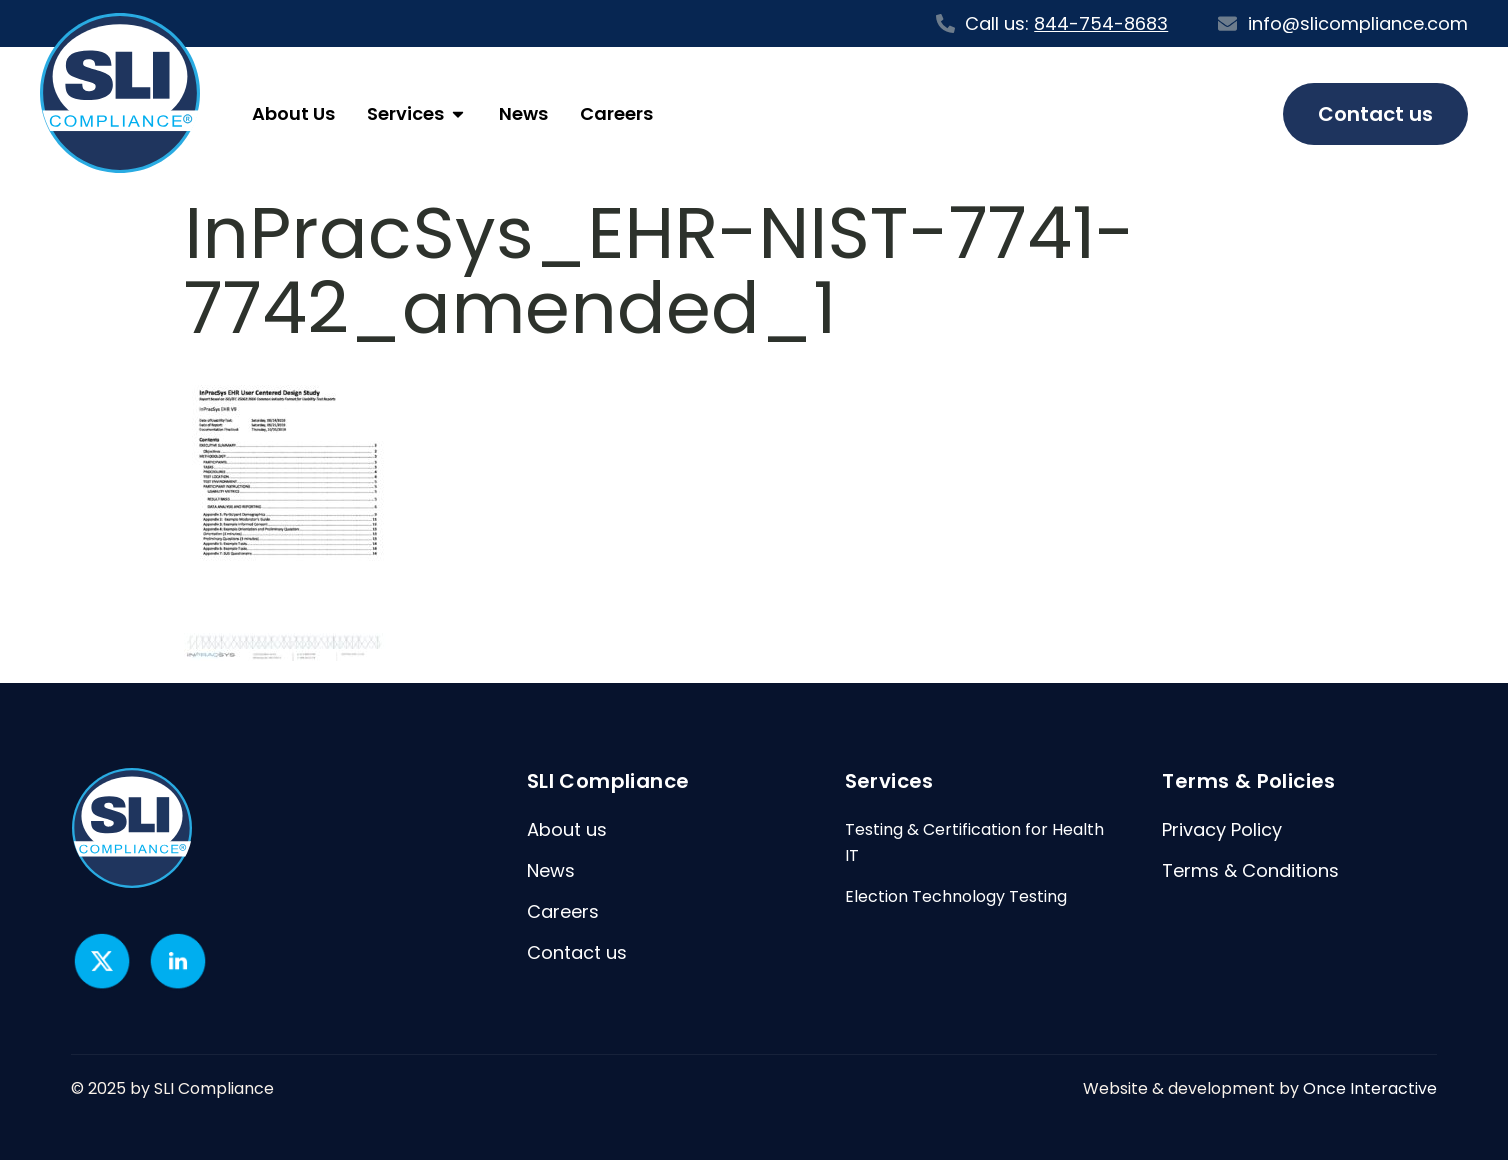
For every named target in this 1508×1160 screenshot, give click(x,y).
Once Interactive (1370, 1088)
